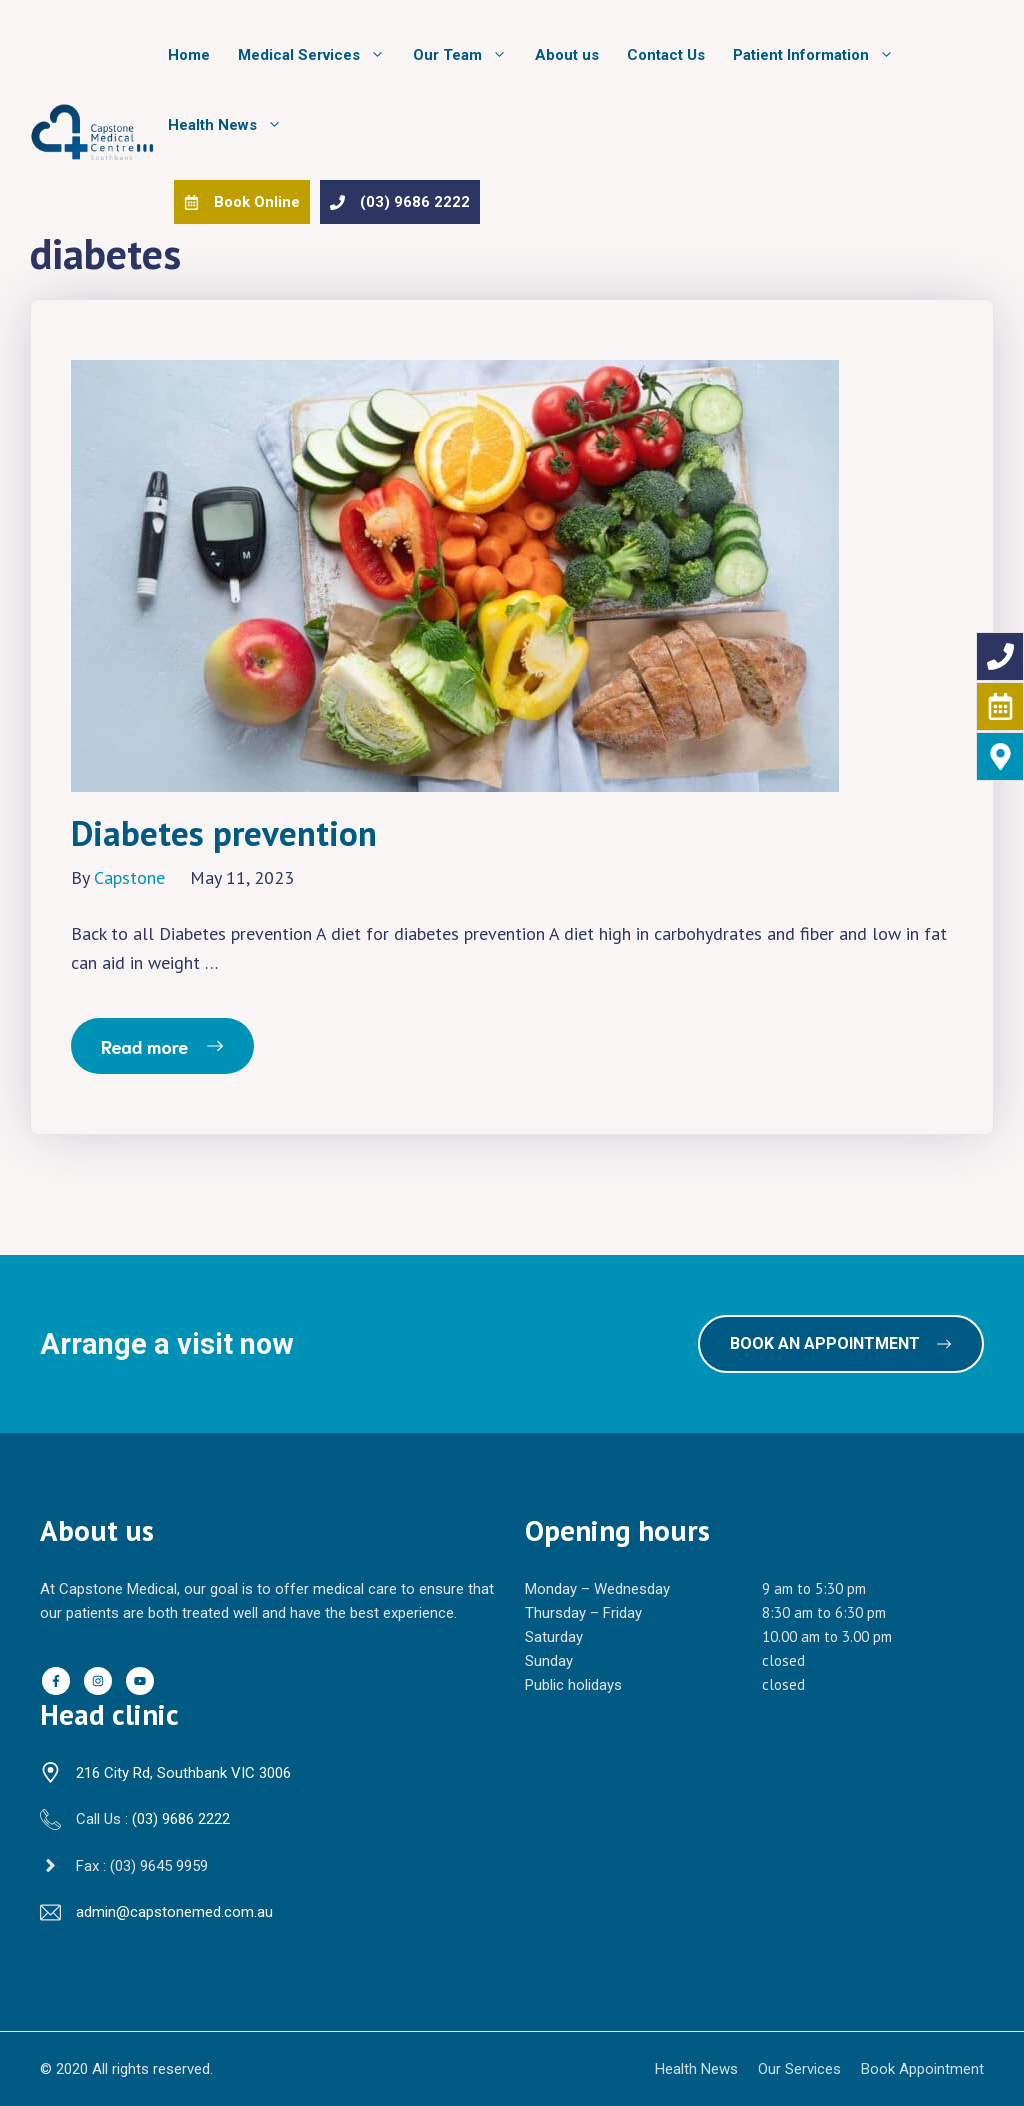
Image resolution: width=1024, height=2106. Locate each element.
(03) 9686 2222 (181, 1819)
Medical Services (318, 55)
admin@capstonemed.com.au (174, 1912)
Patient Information (820, 55)
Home (189, 55)
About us (567, 55)
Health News (232, 125)
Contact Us (666, 55)
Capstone (129, 877)
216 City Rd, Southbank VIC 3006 (183, 1773)
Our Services (799, 2069)
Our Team (467, 55)
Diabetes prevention (224, 833)
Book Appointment (922, 2069)
